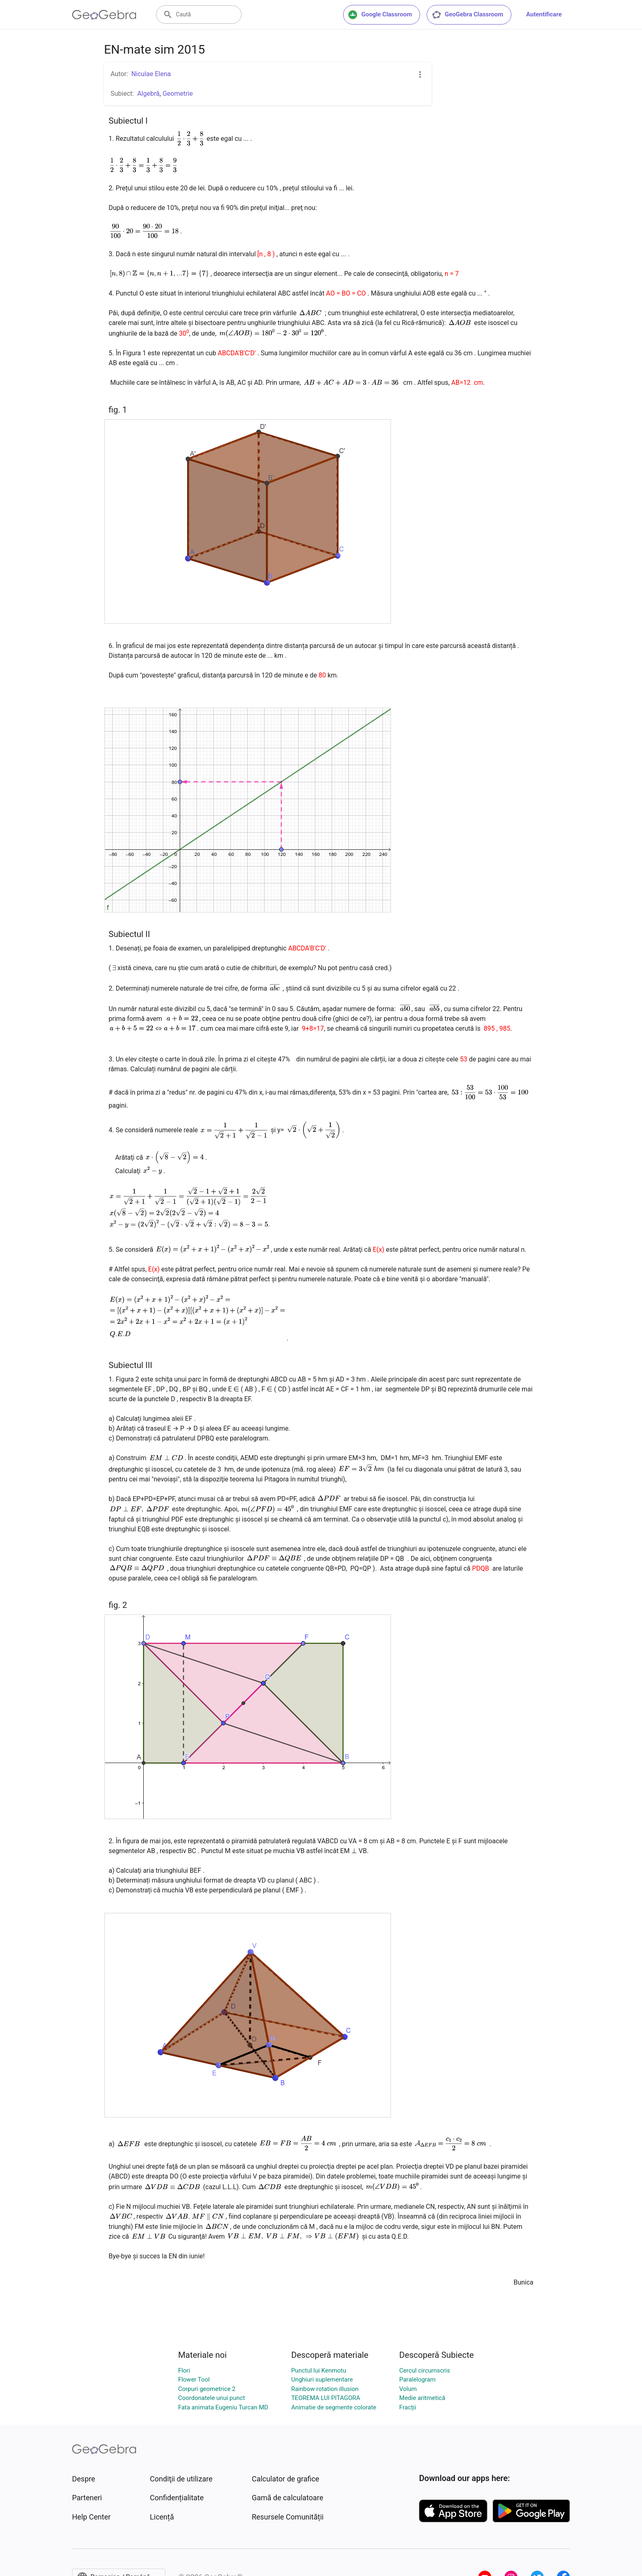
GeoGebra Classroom (467, 15)
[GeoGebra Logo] (104, 15)
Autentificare (544, 14)
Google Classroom (380, 15)
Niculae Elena (151, 74)
